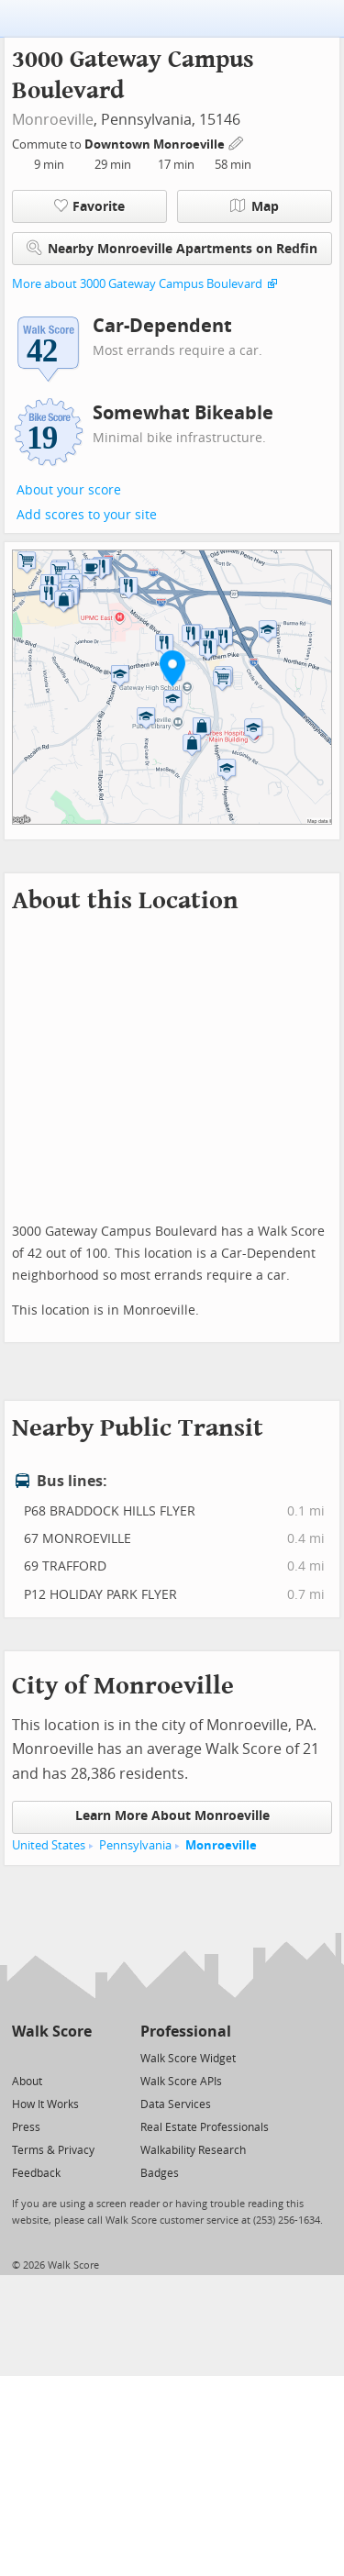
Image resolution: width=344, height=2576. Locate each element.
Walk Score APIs (181, 2081)
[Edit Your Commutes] (236, 141)
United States (48, 1845)
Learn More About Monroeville (172, 1816)
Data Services (175, 2104)
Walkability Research (193, 2150)
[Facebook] (50, 2057)
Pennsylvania (135, 1845)
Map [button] (254, 206)
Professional (185, 2031)
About (27, 2081)
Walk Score (52, 2031)
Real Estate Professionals (204, 2127)
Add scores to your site (87, 515)
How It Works (45, 2104)
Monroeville (53, 119)
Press (26, 2127)
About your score (69, 490)
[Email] (79, 2057)
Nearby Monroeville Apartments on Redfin (172, 248)
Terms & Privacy (53, 2150)
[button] (172, 668)
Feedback (36, 2173)
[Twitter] (22, 2057)
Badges (159, 2173)
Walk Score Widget (188, 2058)
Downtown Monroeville (155, 144)
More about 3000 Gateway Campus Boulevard (137, 284)
